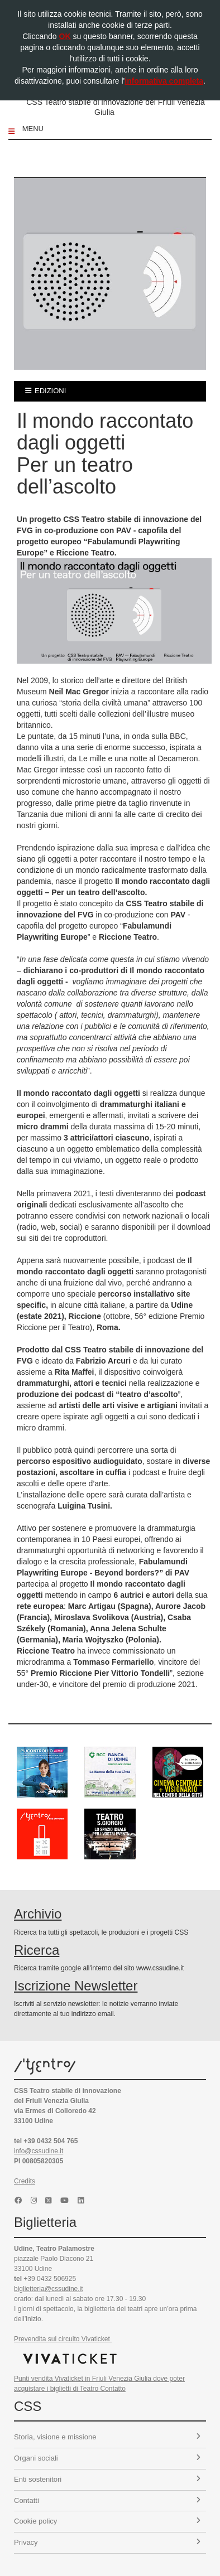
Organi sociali (107, 2458)
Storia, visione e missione (107, 2437)
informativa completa (164, 80)
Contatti (107, 2500)
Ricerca (36, 1950)
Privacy (107, 2542)
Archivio (37, 1913)
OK (65, 36)
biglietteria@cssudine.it (48, 2289)
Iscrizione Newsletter (75, 1985)
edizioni (45, 390)
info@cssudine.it (38, 2151)
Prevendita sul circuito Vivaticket (63, 2339)
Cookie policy (107, 2521)
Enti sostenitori (107, 2479)
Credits (24, 2181)
